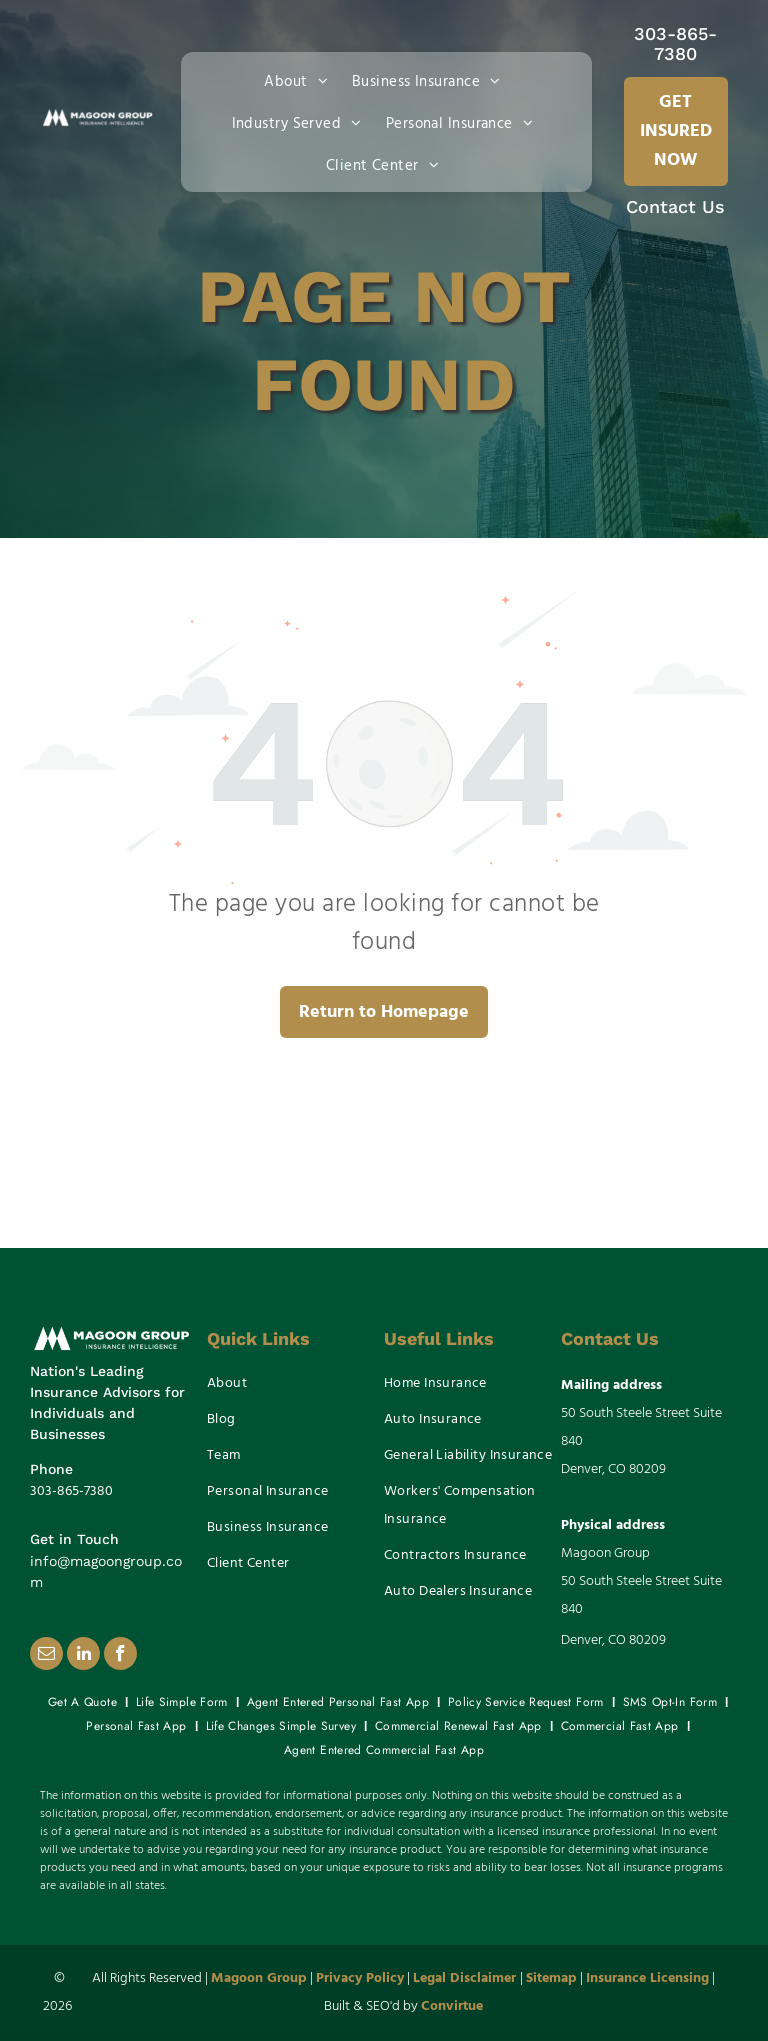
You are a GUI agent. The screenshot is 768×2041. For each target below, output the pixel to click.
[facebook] (120, 1656)
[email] (46, 1656)
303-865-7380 (675, 43)
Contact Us (675, 206)
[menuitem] (300, 80)
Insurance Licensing (647, 1978)
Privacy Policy (360, 1978)
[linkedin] (83, 1656)
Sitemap (551, 1978)
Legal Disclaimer (464, 1978)
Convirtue (452, 2006)
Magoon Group (259, 1978)
